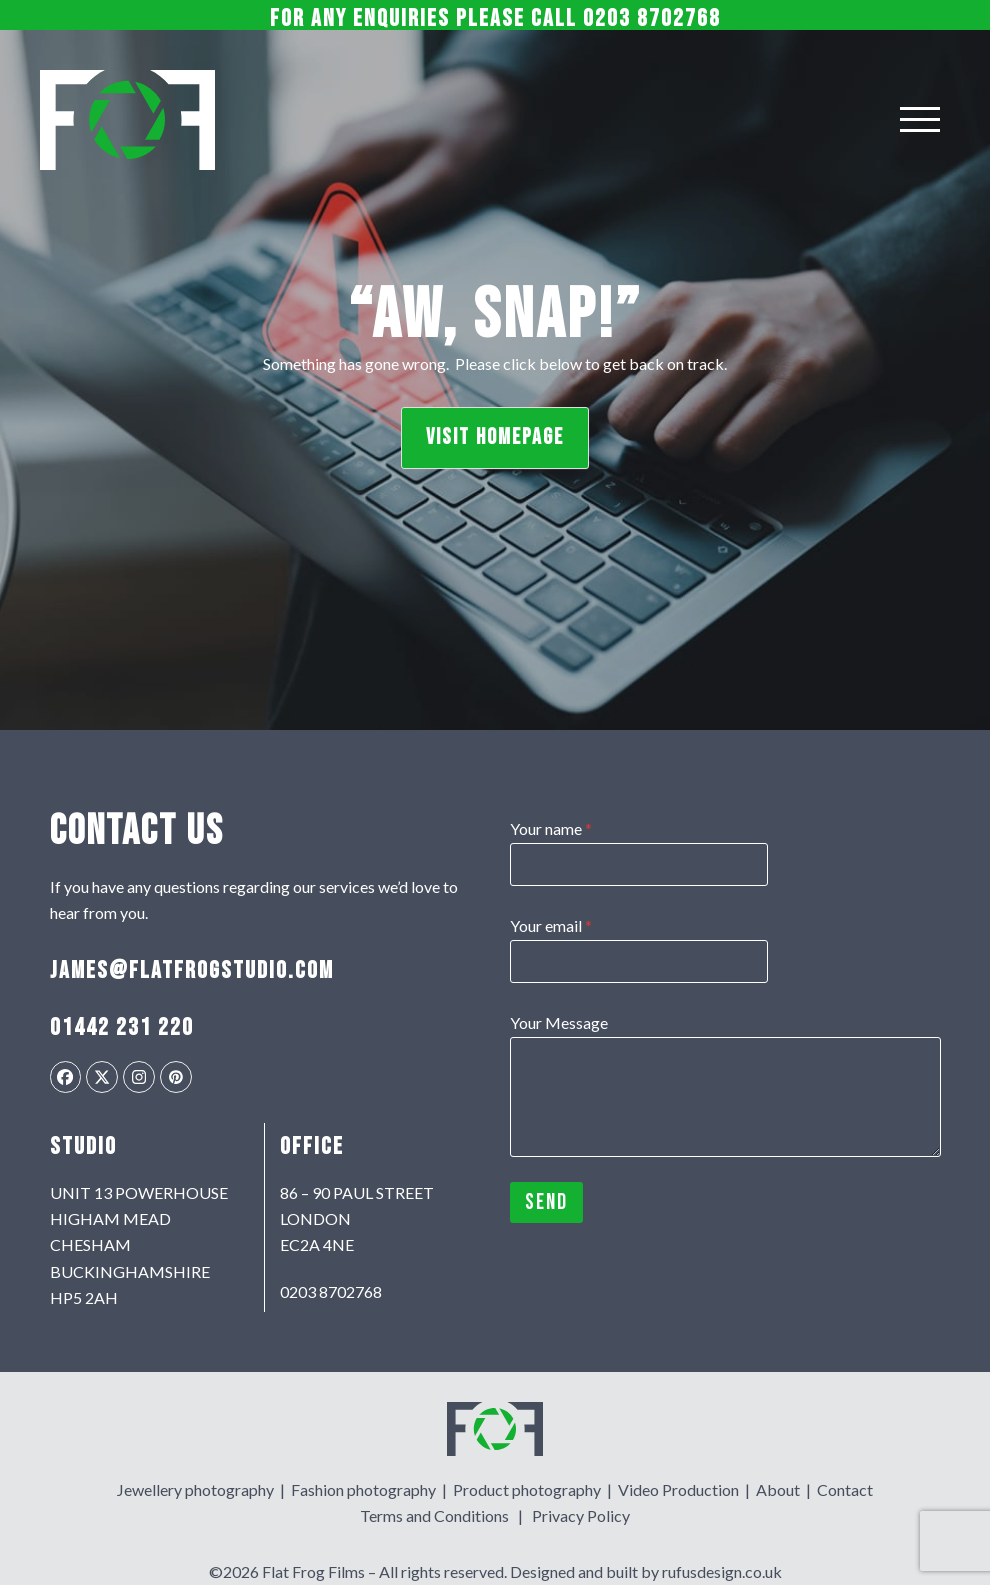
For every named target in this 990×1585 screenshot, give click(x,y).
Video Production (678, 1488)
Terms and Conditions (434, 1515)
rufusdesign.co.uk (722, 1571)
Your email (551, 925)
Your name (551, 828)
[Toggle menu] (920, 120)
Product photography (527, 1488)
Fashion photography (363, 1488)
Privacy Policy (581, 1515)
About (778, 1488)
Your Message (559, 1022)
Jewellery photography (195, 1488)
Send (546, 1202)
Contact (845, 1488)
